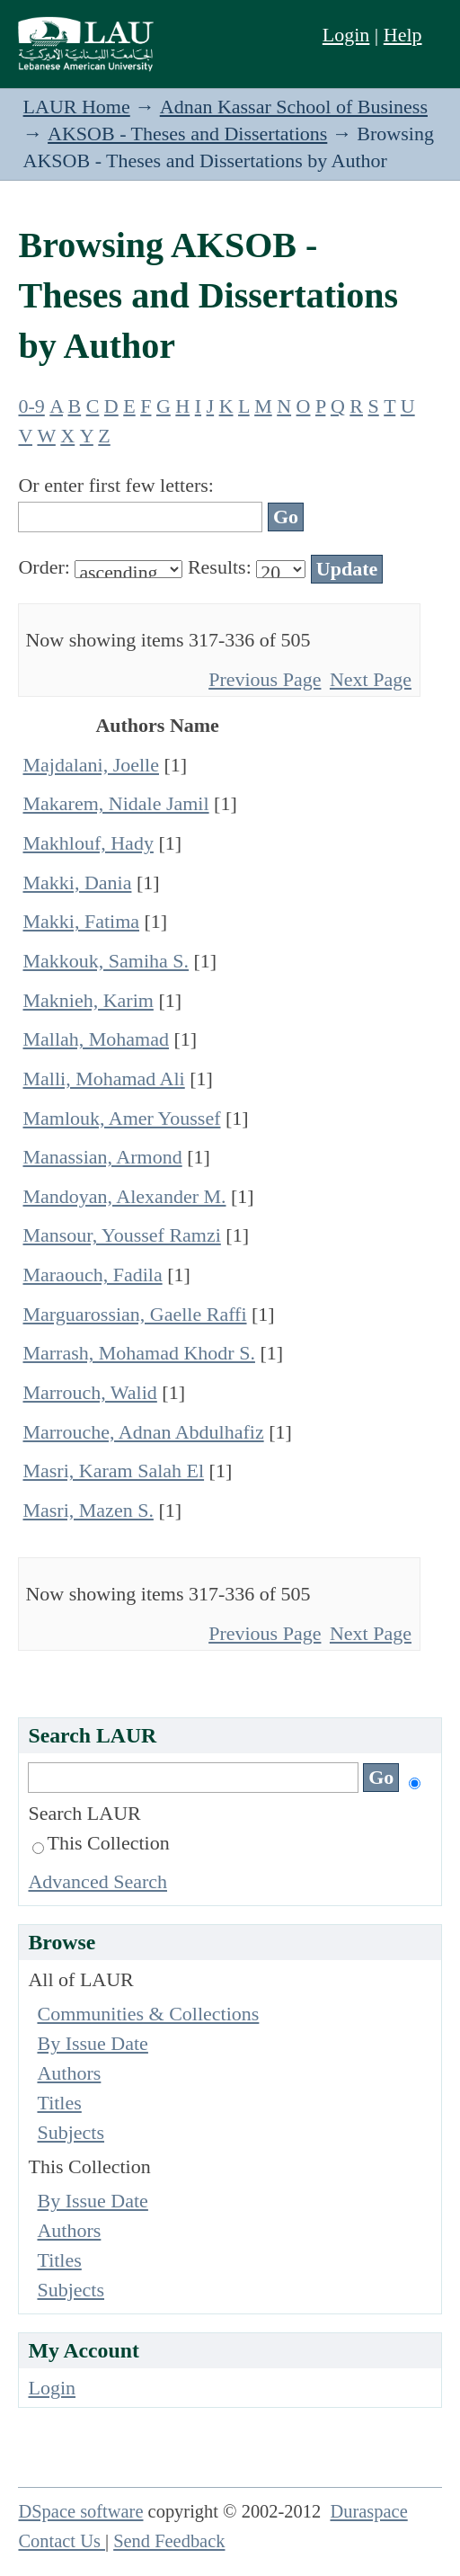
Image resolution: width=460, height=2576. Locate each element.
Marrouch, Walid (89, 1392)
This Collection (100, 1843)
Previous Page (264, 679)
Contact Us (61, 2541)
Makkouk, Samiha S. (105, 960)
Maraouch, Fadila (92, 1274)
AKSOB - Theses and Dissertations (187, 133)
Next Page (370, 679)
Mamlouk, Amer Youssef (121, 1118)
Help (403, 34)
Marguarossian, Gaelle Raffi (134, 1314)
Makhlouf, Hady (87, 843)
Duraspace (368, 2511)
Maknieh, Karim (87, 1000)
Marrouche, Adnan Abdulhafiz (142, 1432)
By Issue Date (92, 2043)
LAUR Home (76, 106)
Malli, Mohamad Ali (103, 1078)
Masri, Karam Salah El (113, 1470)
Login (346, 34)
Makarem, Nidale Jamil (115, 803)
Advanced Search (97, 1881)
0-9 (31, 406)
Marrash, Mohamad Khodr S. (138, 1352)
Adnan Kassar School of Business (294, 106)
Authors (69, 2073)
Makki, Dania (76, 882)
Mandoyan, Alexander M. (124, 1196)
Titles (59, 2102)
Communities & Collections (148, 2013)
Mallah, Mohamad (95, 1039)
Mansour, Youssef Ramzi (121, 1235)
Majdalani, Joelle (90, 764)
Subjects (70, 2132)
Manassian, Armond (101, 1156)
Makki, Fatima (80, 921)
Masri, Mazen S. (87, 1510)
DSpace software (80, 2511)
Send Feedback (169, 2541)
